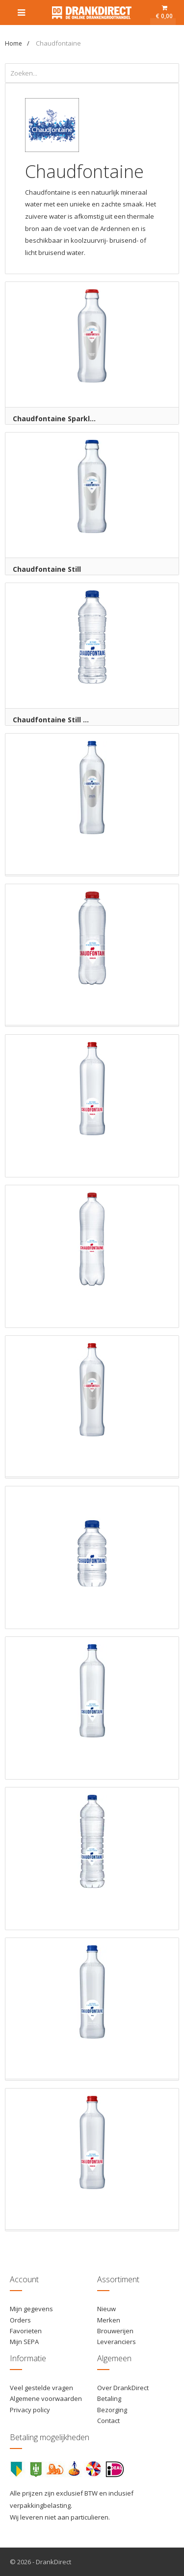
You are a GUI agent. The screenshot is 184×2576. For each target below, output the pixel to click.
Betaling (109, 2398)
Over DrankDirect (123, 2387)
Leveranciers (116, 2341)
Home (13, 43)
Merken (108, 2320)
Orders (20, 2320)
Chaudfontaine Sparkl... (54, 418)
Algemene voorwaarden (46, 2398)
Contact (108, 2420)
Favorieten (26, 2330)
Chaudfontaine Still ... (51, 719)
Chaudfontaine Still (47, 569)
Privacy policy (30, 2409)
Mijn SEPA (24, 2341)
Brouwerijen (115, 2330)
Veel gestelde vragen (41, 2387)
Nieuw (106, 2308)
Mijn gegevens (31, 2308)
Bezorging (112, 2409)
